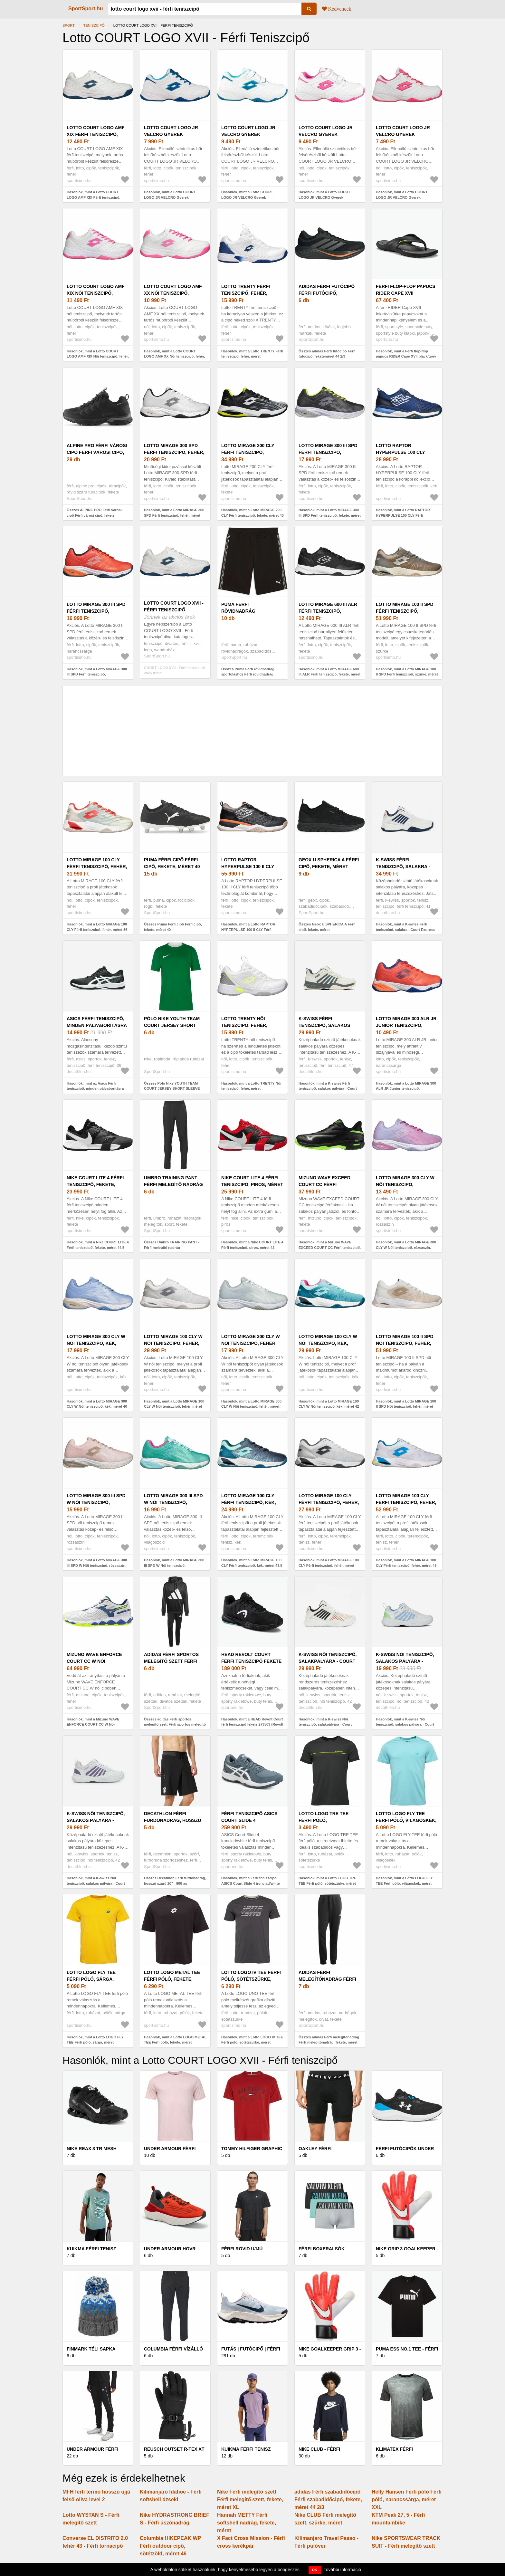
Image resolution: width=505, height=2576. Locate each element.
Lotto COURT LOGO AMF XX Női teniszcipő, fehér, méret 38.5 (173, 293)
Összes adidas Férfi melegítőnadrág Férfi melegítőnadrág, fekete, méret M (329, 2042)
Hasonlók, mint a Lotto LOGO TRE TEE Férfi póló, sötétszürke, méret (327, 1880)
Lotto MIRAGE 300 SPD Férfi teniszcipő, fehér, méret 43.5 (174, 452)
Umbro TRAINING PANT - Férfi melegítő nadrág (173, 1181)
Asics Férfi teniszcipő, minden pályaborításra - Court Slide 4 (97, 1025)
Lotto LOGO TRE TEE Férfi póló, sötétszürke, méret (324, 1820)
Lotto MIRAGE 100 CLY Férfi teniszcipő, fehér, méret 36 (97, 866)
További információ (342, 2569)
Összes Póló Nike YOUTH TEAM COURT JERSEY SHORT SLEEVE (172, 1086)
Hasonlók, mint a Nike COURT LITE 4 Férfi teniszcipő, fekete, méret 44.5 (98, 1245)
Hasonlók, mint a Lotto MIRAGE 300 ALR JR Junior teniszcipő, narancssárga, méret (406, 1088)
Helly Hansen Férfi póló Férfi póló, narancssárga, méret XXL (407, 2499)
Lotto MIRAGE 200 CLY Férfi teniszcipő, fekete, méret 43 (247, 452)
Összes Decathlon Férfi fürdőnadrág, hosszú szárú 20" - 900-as (175, 1880)
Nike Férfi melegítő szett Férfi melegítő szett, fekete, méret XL (250, 2499)
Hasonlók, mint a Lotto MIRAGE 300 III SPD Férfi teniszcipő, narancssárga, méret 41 (97, 674)
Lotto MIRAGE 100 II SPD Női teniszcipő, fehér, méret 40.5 (405, 1343)
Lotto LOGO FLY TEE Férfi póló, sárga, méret (91, 1979)
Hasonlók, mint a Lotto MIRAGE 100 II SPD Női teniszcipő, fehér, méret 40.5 (406, 1406)
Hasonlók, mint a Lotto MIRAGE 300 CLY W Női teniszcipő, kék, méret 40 (97, 1404)
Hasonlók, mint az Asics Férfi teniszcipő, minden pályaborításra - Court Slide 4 (96, 1088)
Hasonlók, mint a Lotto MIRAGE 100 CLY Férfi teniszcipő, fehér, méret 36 (97, 927)
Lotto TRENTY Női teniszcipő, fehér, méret (244, 1025)
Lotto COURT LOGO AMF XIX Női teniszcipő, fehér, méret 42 (96, 293)
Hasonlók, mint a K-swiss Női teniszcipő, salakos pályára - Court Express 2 (405, 1724)
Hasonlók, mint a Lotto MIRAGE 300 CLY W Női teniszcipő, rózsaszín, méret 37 (406, 1247)
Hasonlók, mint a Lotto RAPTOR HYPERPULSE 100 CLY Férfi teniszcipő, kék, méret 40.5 (403, 515)
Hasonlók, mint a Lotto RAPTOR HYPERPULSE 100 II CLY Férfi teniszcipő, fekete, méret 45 (248, 929)
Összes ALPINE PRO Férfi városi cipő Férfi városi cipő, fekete (94, 512)
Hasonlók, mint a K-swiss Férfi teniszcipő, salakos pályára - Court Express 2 (328, 1088)
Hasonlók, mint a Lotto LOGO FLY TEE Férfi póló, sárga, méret (95, 2040)
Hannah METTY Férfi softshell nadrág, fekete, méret (246, 2522)
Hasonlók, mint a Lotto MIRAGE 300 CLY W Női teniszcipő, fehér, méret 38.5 (251, 1406)
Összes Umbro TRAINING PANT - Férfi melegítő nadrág (171, 1245)
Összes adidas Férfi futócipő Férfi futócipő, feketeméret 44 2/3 (327, 354)
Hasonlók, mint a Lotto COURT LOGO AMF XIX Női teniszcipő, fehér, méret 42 (98, 356)
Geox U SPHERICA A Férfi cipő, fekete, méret (329, 863)
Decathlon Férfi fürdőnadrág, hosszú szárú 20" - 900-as (172, 1820)
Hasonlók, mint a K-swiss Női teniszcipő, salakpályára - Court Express (325, 1724)
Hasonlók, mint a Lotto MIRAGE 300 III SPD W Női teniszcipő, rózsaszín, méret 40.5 (97, 1565)
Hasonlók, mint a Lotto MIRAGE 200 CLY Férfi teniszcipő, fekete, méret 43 (252, 512)
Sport (68, 25)
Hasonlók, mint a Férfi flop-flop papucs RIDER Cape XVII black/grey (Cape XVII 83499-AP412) (406, 356)
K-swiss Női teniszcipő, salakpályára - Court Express (328, 1661)
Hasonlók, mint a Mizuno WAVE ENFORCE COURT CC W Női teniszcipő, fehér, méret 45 (93, 1724)
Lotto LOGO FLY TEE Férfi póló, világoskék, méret (406, 1820)
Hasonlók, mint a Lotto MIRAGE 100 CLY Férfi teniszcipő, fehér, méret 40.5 (329, 1565)
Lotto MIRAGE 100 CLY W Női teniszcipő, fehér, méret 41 (173, 1343)
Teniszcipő (94, 25)
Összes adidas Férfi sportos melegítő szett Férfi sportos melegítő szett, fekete (175, 1724)
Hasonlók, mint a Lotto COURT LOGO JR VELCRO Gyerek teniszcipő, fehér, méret (170, 197)
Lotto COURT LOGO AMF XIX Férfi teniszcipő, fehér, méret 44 (96, 134)
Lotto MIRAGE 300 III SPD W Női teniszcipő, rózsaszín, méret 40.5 (96, 1502)
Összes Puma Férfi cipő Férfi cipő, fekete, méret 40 (173, 927)
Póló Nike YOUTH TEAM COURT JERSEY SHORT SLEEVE (172, 1025)
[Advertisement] (252, 730)
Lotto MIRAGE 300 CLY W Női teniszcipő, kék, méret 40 (96, 1343)
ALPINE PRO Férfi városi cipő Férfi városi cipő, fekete (97, 452)
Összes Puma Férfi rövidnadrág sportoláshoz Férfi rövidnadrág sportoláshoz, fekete (247, 674)
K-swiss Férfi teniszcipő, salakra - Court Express (403, 866)
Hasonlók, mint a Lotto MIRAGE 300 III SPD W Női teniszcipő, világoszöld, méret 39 (174, 1565)
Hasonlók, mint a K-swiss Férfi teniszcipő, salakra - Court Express (405, 927)
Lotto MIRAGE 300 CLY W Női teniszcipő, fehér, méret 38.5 (250, 1343)
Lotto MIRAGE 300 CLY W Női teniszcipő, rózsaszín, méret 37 (405, 1184)
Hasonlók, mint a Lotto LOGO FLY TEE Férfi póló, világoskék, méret (404, 1880)
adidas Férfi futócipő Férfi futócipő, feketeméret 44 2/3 (327, 293)
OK (315, 2570)
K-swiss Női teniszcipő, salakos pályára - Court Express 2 (405, 1661)
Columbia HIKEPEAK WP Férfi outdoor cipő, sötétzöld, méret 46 (170, 2545)
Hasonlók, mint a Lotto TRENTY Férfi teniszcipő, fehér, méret (252, 354)
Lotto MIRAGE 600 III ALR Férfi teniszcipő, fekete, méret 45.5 (328, 611)
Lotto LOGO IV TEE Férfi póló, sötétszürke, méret (251, 1979)
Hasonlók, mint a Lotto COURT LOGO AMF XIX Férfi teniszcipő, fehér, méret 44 (93, 197)
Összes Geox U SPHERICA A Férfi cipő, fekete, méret (327, 927)
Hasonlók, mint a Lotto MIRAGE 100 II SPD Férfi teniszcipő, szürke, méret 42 (407, 674)
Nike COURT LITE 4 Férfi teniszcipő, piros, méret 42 (252, 1184)
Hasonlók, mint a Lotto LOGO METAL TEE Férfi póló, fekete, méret (175, 2040)
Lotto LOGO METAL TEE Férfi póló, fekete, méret (172, 1979)
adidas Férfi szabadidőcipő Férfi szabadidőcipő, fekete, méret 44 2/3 (328, 2499)
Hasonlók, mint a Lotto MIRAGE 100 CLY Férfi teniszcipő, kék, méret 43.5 (251, 1562)
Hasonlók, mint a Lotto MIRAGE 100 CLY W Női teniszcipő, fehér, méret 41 (174, 1406)
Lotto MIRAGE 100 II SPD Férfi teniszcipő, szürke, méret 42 (405, 611)
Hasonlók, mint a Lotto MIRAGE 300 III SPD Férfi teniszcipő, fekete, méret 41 (330, 515)
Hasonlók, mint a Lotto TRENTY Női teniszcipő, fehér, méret (251, 1086)
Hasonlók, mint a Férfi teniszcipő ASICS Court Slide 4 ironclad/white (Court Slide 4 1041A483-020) (250, 1883)
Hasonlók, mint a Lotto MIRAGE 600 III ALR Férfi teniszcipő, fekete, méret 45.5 (329, 674)
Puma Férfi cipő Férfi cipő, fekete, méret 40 (172, 863)
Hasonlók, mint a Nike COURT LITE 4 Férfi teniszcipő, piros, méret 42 (252, 1245)
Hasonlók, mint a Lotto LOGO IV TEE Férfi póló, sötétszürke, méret (252, 2040)
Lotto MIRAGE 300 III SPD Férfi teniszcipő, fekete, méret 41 (328, 452)
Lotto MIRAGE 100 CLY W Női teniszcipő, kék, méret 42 (328, 1343)
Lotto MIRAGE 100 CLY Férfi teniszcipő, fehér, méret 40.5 (329, 1502)
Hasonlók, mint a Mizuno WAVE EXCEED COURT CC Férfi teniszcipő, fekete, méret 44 (330, 1247)
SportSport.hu (85, 8)
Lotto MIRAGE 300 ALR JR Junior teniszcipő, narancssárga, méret (406, 1025)
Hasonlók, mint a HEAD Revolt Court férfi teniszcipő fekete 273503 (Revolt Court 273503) (252, 1724)
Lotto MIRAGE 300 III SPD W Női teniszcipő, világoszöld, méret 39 (173, 1502)
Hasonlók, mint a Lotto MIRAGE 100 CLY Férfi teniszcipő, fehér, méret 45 (406, 1562)
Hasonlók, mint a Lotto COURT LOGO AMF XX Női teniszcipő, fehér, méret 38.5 (174, 356)
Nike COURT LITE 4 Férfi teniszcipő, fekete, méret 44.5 (95, 1184)
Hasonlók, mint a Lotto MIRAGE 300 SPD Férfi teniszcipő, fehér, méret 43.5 (174, 515)
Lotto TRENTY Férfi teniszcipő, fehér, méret (245, 293)
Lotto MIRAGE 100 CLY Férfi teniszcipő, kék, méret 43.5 (248, 1502)
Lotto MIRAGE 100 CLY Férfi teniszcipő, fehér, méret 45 (406, 1502)
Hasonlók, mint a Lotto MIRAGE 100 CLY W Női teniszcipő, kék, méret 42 (329, 1404)
